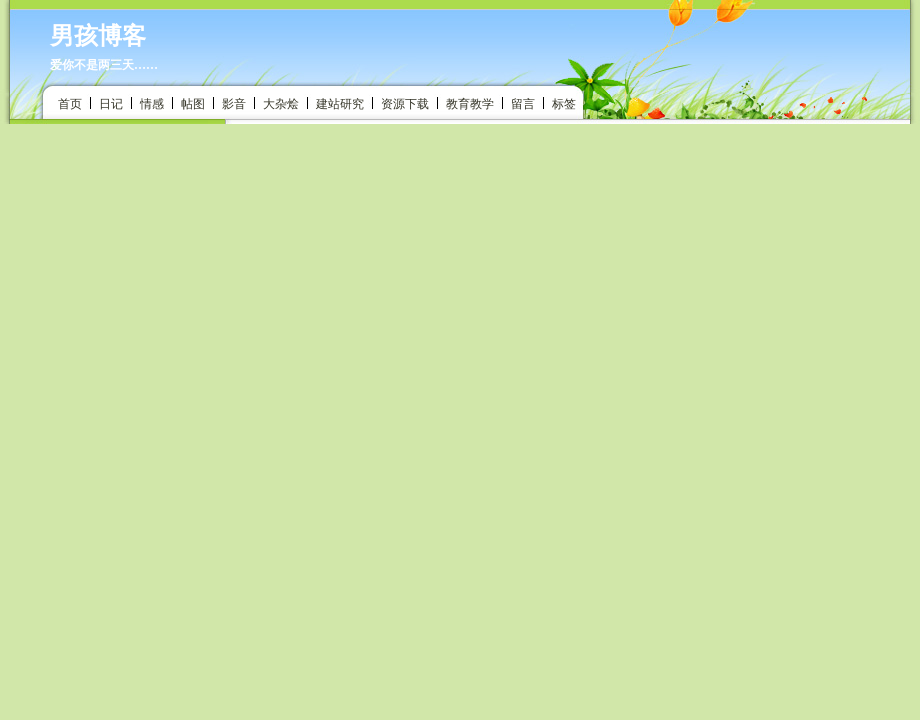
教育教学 (470, 104)
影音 (234, 104)
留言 (523, 104)
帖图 (193, 104)
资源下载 (405, 104)
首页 (70, 104)
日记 (111, 104)
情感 (152, 104)
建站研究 (340, 104)
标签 (564, 104)
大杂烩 (281, 104)
